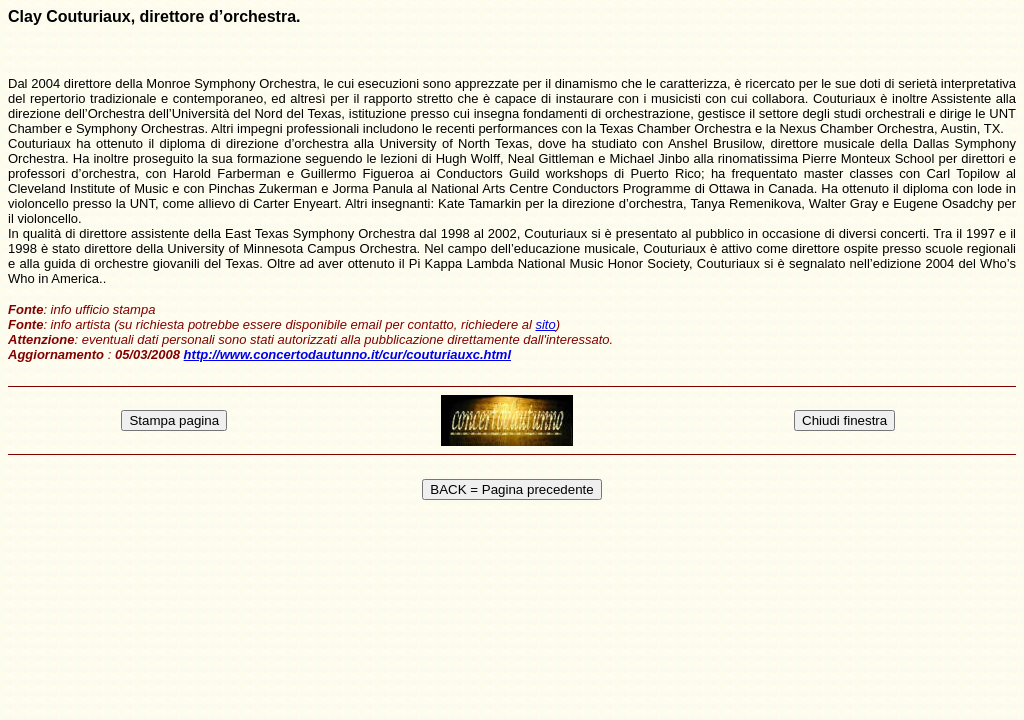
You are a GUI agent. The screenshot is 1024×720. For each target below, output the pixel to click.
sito (545, 324)
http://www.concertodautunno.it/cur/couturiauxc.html (347, 354)
